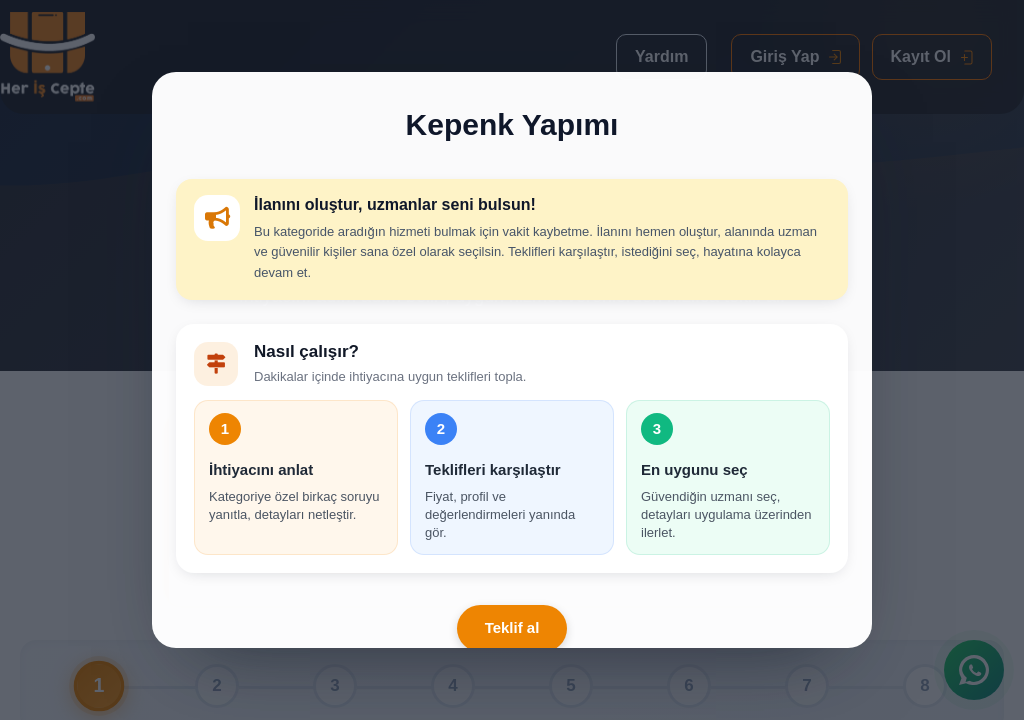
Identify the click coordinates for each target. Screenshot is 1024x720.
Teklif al (512, 627)
